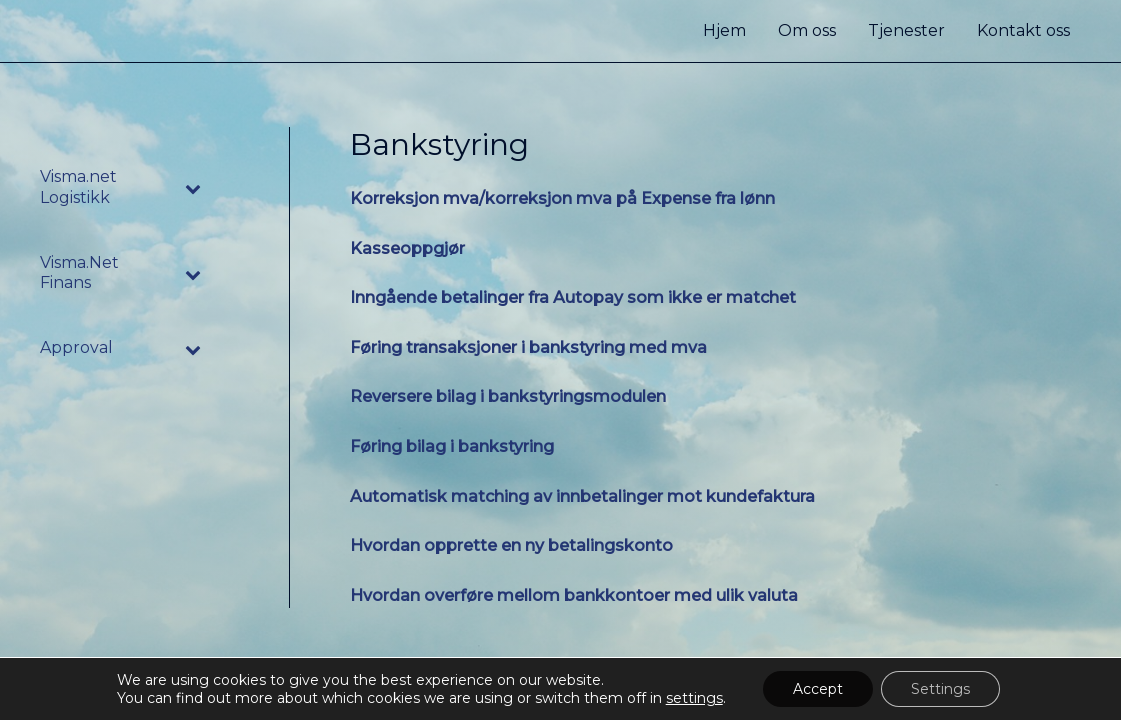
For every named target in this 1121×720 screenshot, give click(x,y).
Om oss (807, 30)
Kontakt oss (1023, 30)
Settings (940, 689)
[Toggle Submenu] (194, 188)
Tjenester (906, 30)
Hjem (724, 30)
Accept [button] (818, 689)
